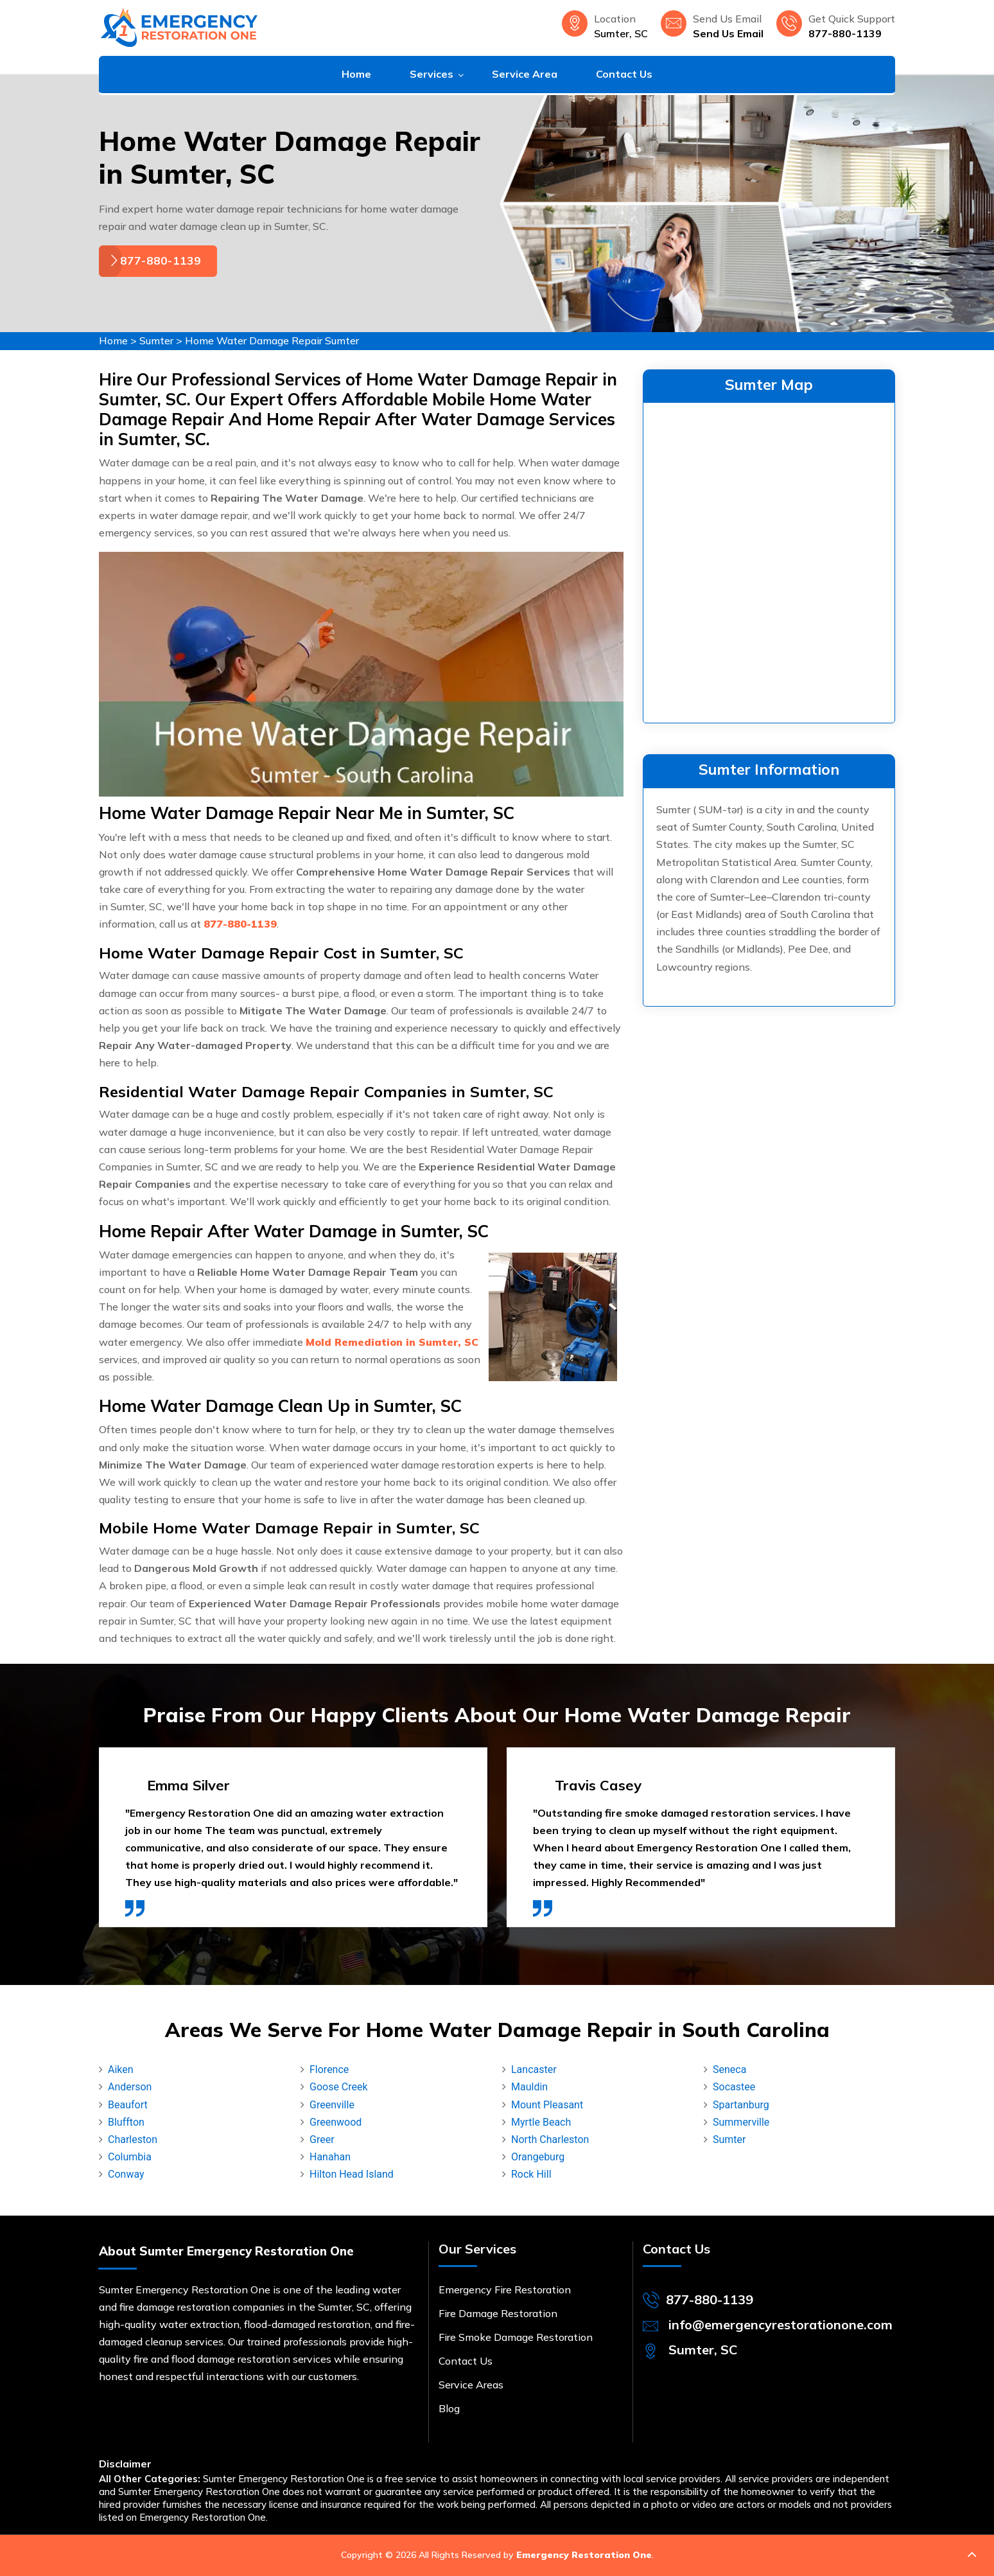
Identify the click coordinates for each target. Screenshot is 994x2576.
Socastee (734, 2087)
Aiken (121, 2069)
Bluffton (126, 2122)
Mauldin (529, 2087)
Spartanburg (741, 2105)
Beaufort (128, 2105)
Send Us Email (728, 33)
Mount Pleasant (547, 2105)
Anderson (130, 2087)
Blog (449, 2408)
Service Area (524, 73)
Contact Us (624, 73)
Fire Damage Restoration (498, 2313)
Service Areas (471, 2384)
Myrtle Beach (541, 2122)
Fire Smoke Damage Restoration (516, 2337)
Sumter (156, 340)
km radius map (769, 560)
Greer (322, 2139)
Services (431, 73)
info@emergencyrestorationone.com (780, 2324)
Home (356, 73)
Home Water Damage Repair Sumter (272, 340)
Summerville (741, 2122)
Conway (126, 2174)
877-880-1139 (845, 33)
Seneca (729, 2069)
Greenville (332, 2105)
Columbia (130, 2157)
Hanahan (330, 2157)
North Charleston (550, 2139)
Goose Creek (339, 2087)
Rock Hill (531, 2174)
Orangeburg (537, 2157)
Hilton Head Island (352, 2174)
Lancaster (534, 2069)
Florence (329, 2069)
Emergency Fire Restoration (505, 2289)
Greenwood (336, 2122)
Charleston (132, 2139)
